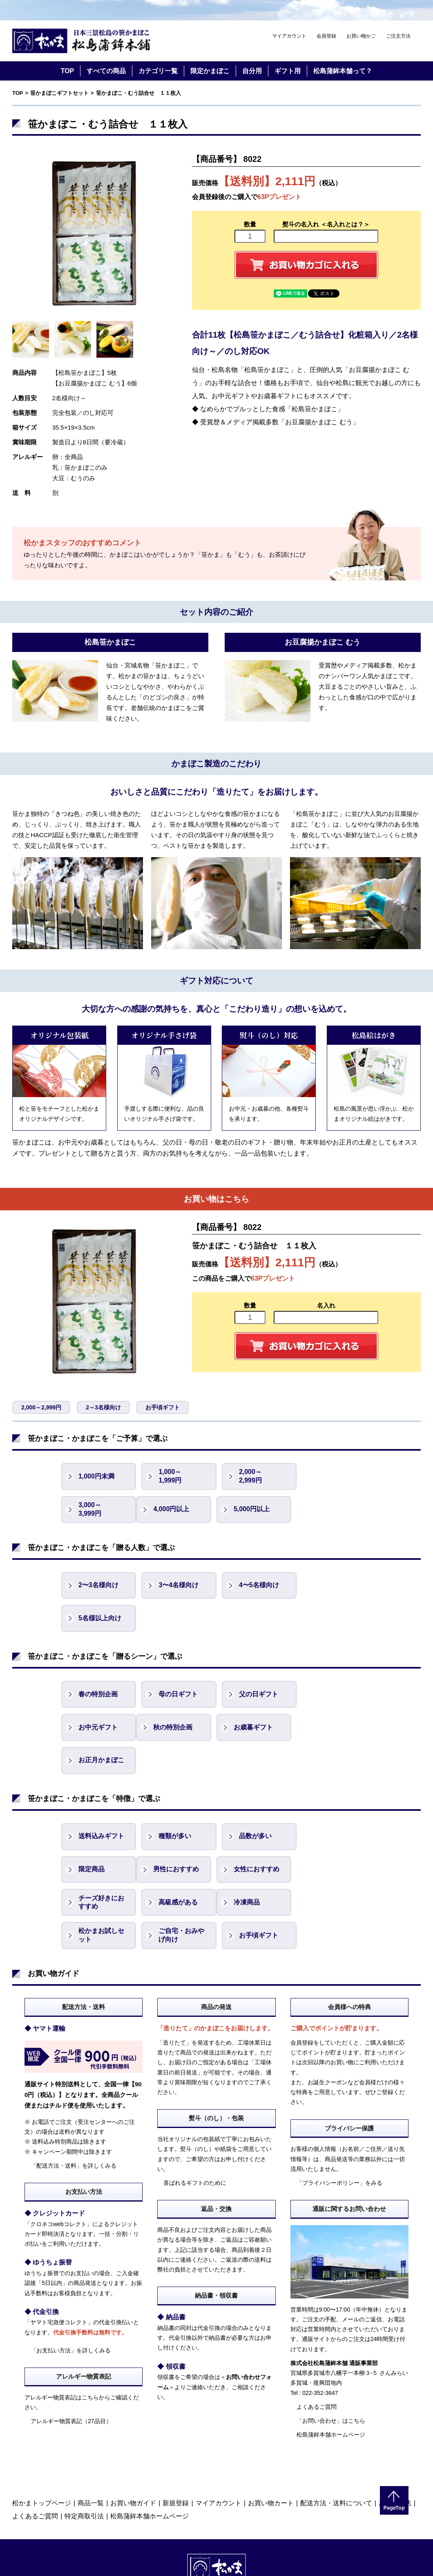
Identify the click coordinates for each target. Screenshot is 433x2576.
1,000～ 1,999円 (168, 1476)
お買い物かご (361, 36)
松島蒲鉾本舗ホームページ (331, 2336)
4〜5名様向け (256, 1585)
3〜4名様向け (177, 1585)
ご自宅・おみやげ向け (259, 1837)
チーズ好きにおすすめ (259, 1804)
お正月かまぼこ (259, 1694)
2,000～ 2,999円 (247, 1476)
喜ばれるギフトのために (194, 2084)
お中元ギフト (334, 1661)
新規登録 (176, 2404)
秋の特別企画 (98, 1694)
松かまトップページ (41, 2404)
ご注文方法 (398, 36)
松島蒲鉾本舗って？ (342, 70)
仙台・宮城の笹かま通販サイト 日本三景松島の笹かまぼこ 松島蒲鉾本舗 (81, 41)
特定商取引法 (84, 2418)
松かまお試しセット (180, 1837)
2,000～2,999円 (41, 1407)
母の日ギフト (176, 1661)
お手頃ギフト (162, 1407)
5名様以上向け (336, 1585)
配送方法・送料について (336, 2404)
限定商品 (328, 1770)
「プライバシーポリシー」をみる (339, 2084)
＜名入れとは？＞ (345, 224)
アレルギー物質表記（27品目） (71, 2323)
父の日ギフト (255, 1661)
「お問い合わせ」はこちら (331, 2322)
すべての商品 (106, 70)
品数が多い (252, 1770)
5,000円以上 (175, 1509)
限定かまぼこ (210, 70)
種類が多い (173, 1770)
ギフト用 (288, 70)
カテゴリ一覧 (158, 70)
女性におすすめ (180, 1803)
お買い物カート (271, 2404)
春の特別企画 (98, 1661)
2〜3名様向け (98, 1585)
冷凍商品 (91, 1836)
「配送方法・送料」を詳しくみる (73, 2067)
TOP (67, 70)
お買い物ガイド (133, 2404)
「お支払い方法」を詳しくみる (71, 2252)
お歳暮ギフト (176, 1694)
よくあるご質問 (317, 2308)
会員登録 (326, 36)
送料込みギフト (101, 1770)
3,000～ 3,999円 (326, 1476)
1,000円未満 (96, 1476)
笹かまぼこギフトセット (59, 93)
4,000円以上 (96, 1509)
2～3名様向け (103, 1407)
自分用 (252, 70)
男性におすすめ (101, 1803)
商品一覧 (91, 2404)
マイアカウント (289, 36)
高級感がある (334, 1803)
